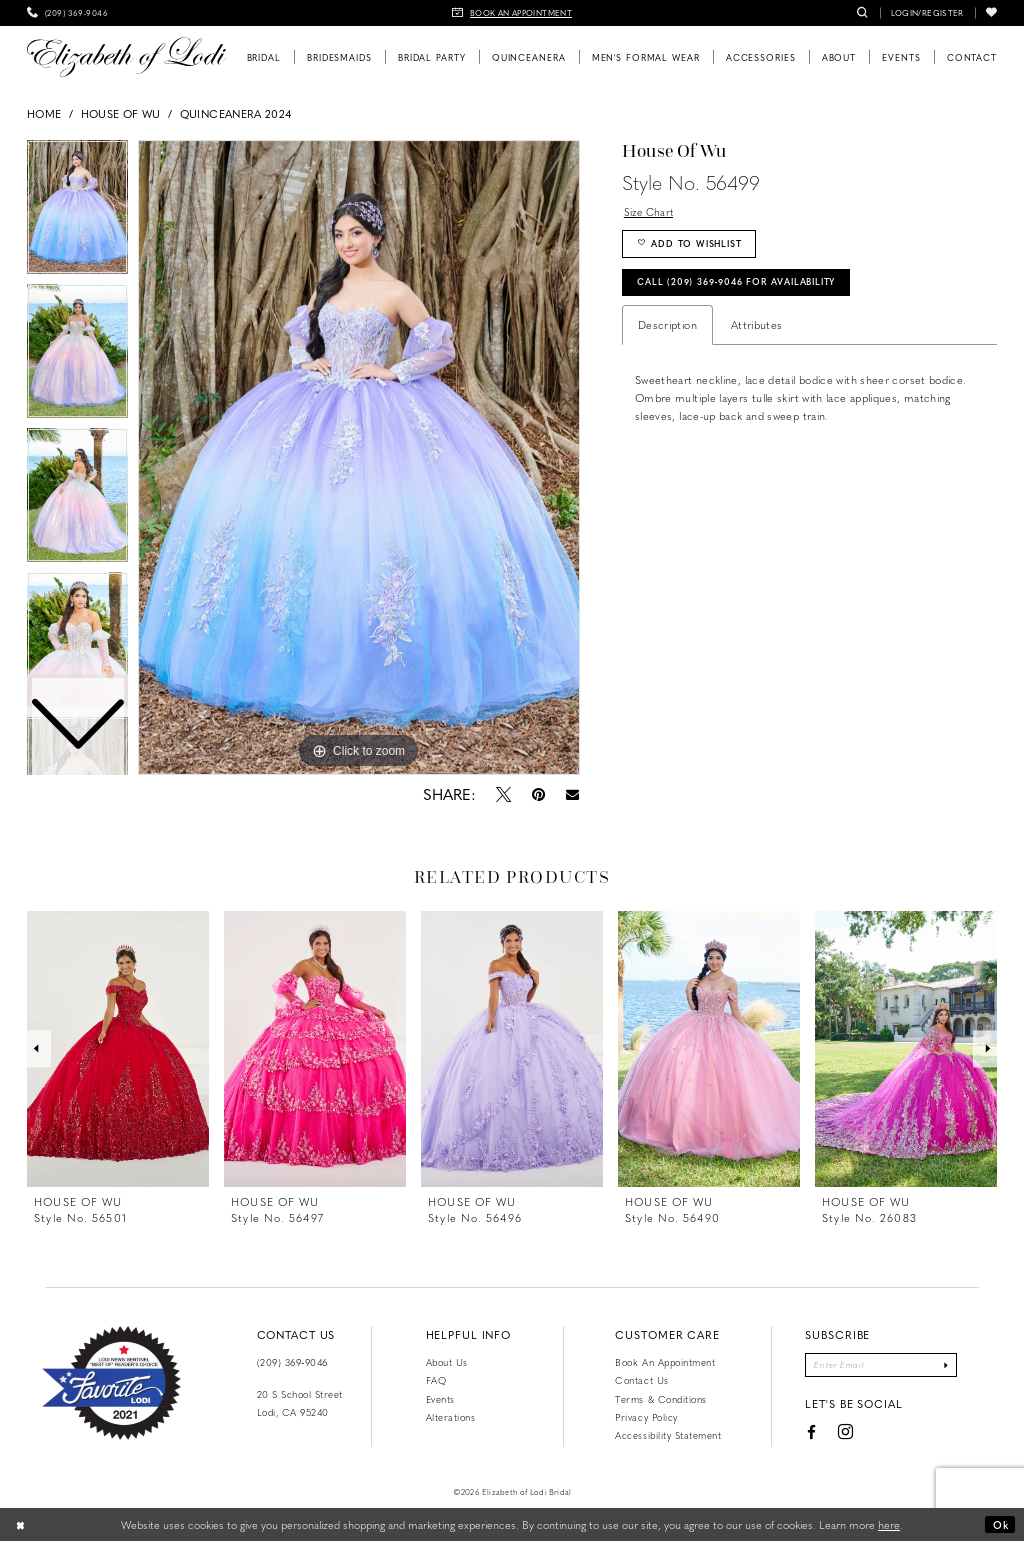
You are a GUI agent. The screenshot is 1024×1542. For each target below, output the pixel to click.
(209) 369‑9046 (292, 1362)
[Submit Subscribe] (952, 1366)
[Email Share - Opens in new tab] (571, 794)
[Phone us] (67, 13)
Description (667, 331)
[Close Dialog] (22, 1525)
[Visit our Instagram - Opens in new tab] (839, 1434)
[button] (927, 13)
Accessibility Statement (668, 1435)
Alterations (451, 1417)
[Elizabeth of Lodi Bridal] (126, 57)
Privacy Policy (646, 1417)
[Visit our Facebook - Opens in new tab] (805, 1434)
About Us (447, 1362)
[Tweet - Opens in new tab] (503, 794)
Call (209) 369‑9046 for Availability (747, 288)
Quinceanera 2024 (236, 113)
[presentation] (118, 1049)
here (889, 1524)
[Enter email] (880, 1366)
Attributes (757, 331)
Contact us (641, 1380)
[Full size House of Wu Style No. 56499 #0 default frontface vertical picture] (359, 458)
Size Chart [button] (651, 212)
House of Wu (121, 113)
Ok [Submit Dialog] (999, 1524)
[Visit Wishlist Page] (991, 13)
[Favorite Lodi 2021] (111, 1383)
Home (44, 113)
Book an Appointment (665, 1362)
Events (440, 1399)
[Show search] (862, 13)
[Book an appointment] (512, 13)
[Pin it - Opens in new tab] (538, 794)
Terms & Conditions (660, 1399)
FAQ (436, 1380)
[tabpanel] (359, 458)
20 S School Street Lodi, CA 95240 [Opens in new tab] (300, 1403)
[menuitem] (67, 13)
